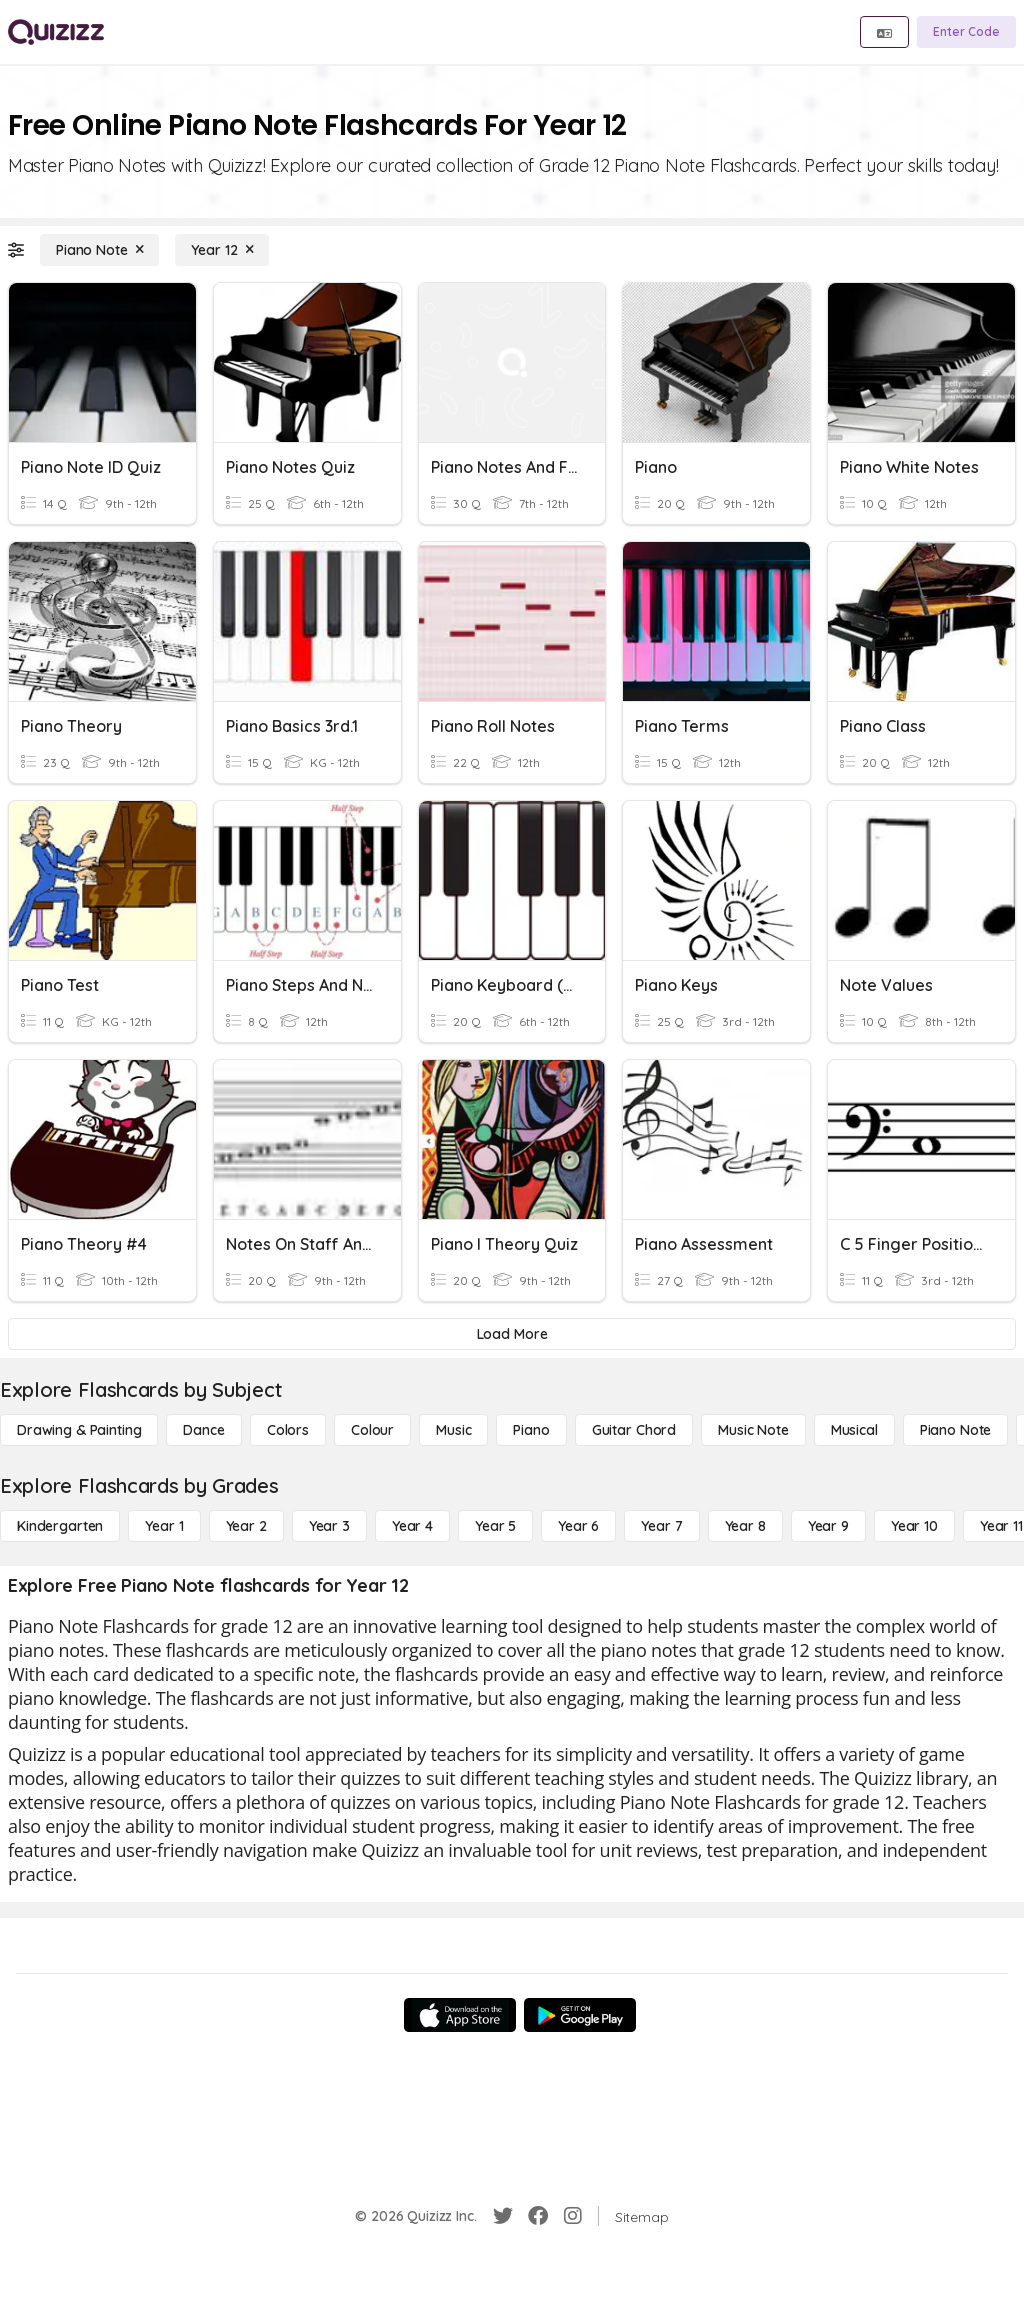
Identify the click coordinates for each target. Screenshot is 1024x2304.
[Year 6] (578, 1526)
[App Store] (460, 2015)
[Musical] (854, 1430)
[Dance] (203, 1430)
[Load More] (512, 1334)
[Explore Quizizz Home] (56, 32)
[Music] (453, 1430)
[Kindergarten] (60, 1526)
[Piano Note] (99, 250)
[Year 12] (222, 250)
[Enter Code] (966, 32)
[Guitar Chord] (634, 1430)
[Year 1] (164, 1526)
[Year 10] (914, 1526)
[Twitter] (503, 2216)
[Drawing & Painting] (79, 1430)
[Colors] (288, 1430)
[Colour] (372, 1430)
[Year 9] (828, 1526)
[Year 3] (329, 1526)
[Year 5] (495, 1526)
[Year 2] (246, 1526)
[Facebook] (538, 2216)
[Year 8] (745, 1526)
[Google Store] (580, 2015)
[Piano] (531, 1430)
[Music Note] (753, 1430)
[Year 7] (661, 1526)
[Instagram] (573, 2216)
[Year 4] (412, 1526)
